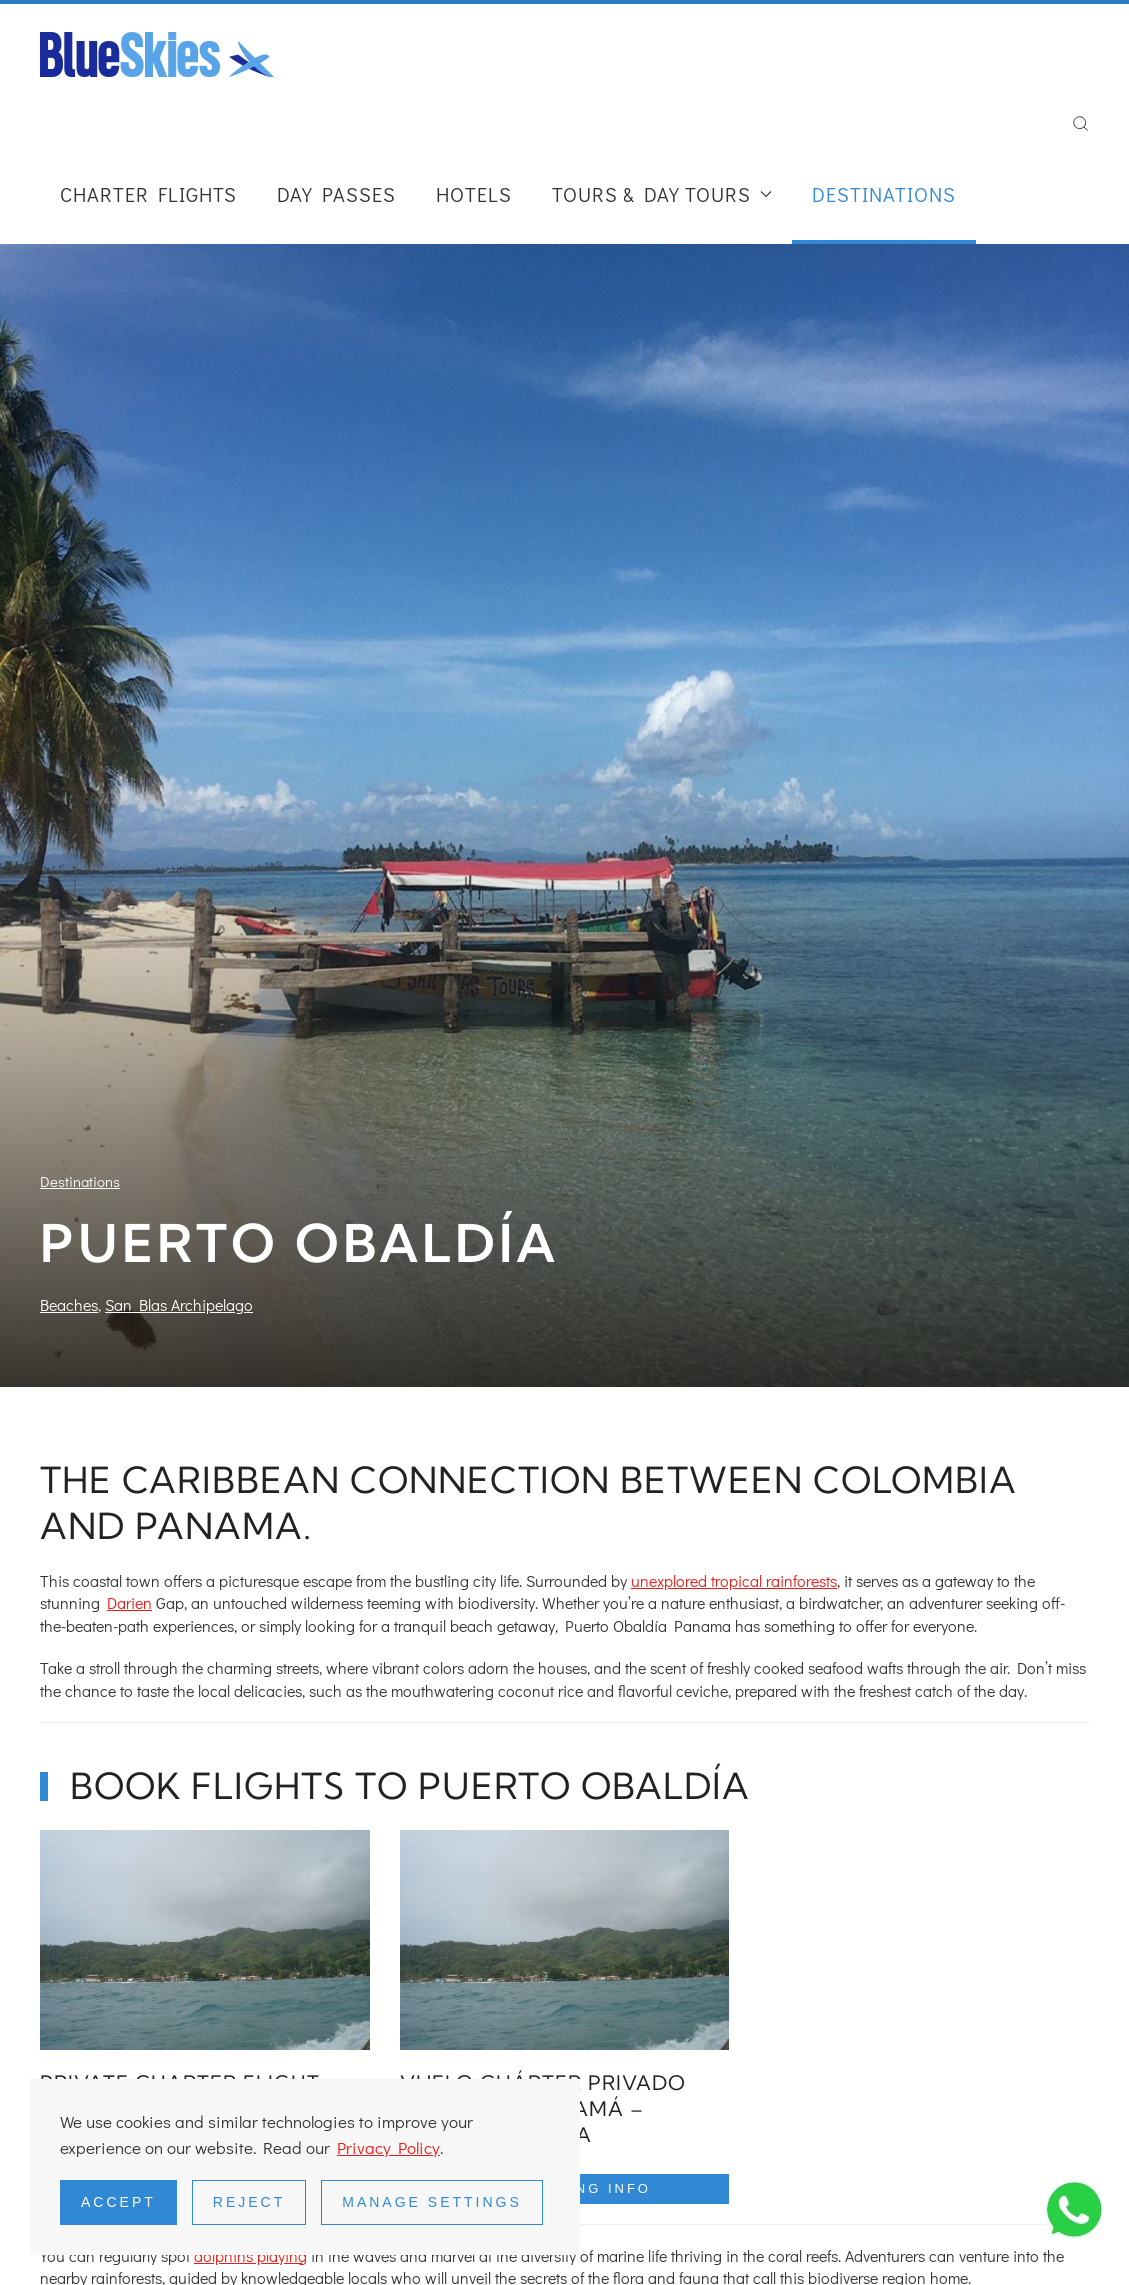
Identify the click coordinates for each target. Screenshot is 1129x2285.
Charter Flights (148, 194)
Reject (249, 2202)
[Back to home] (157, 54)
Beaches (69, 1304)
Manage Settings (432, 2202)
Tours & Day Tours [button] (662, 194)
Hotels (474, 194)
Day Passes (336, 194)
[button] (1080, 124)
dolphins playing (250, 2255)
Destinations (884, 194)
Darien (129, 1602)
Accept (118, 2202)
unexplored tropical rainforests (734, 1580)
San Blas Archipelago (179, 1304)
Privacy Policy (388, 2147)
